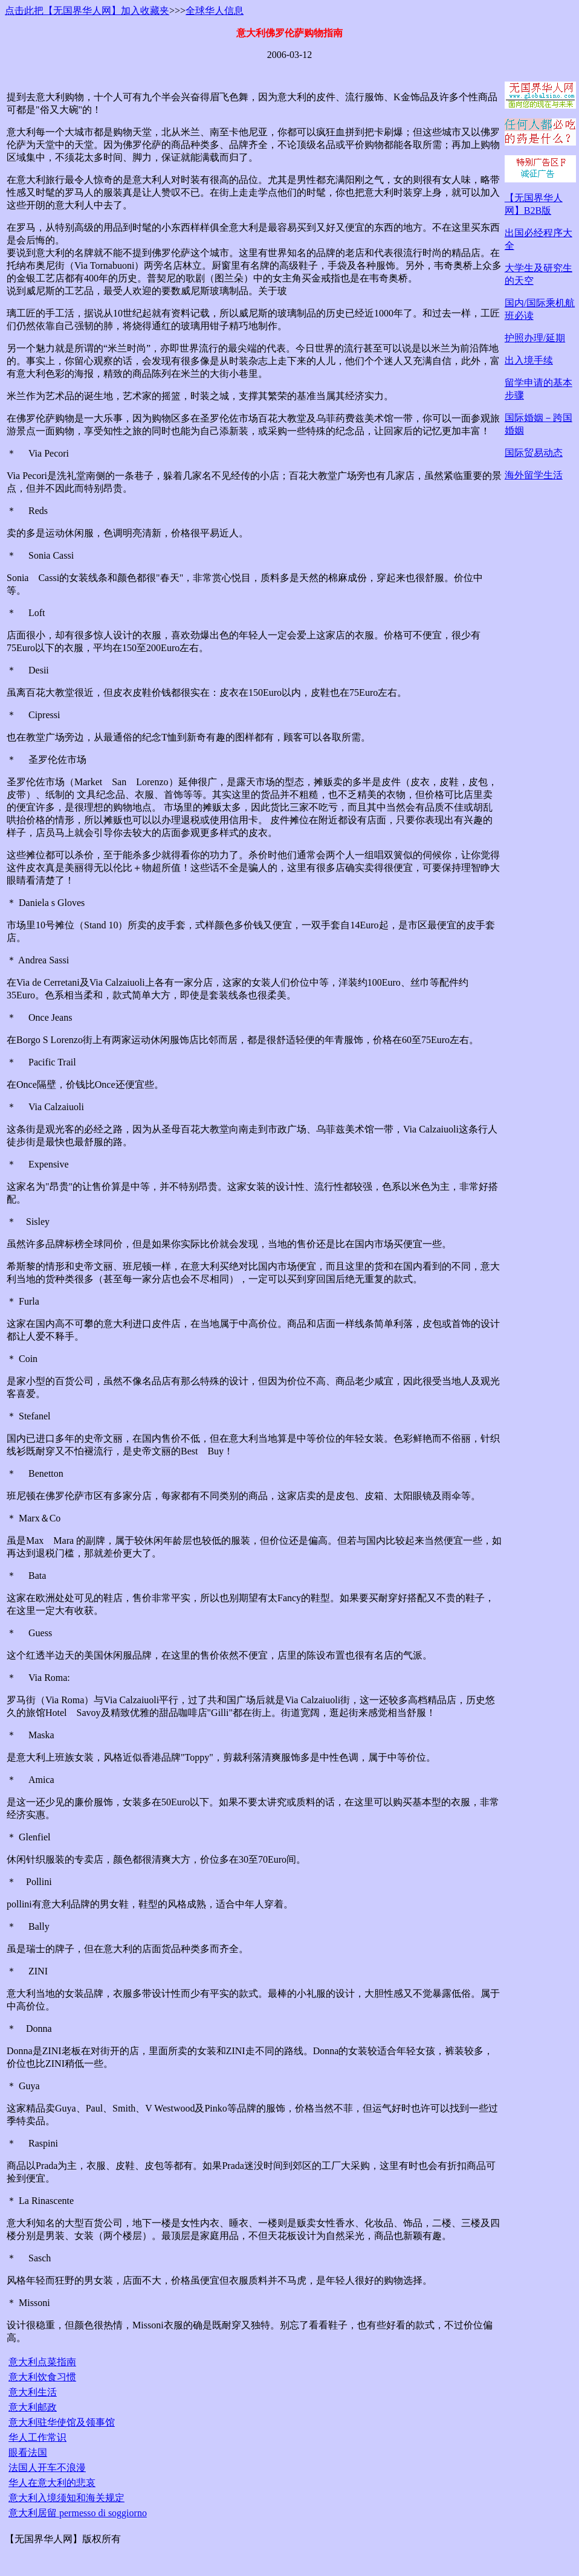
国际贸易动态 (534, 453)
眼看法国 (27, 2452)
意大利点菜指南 (42, 2362)
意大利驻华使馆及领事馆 (61, 2422)
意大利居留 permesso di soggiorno (77, 2513)
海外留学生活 (534, 475)
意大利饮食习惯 (42, 2377)
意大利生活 (32, 2392)
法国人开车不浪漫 (47, 2467)
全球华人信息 (215, 10)
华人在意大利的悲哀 (51, 2483)
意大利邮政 (32, 2407)
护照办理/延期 (535, 338)
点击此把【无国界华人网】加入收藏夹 (87, 10)
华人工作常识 (37, 2437)
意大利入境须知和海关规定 (66, 2498)
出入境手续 (529, 360)
